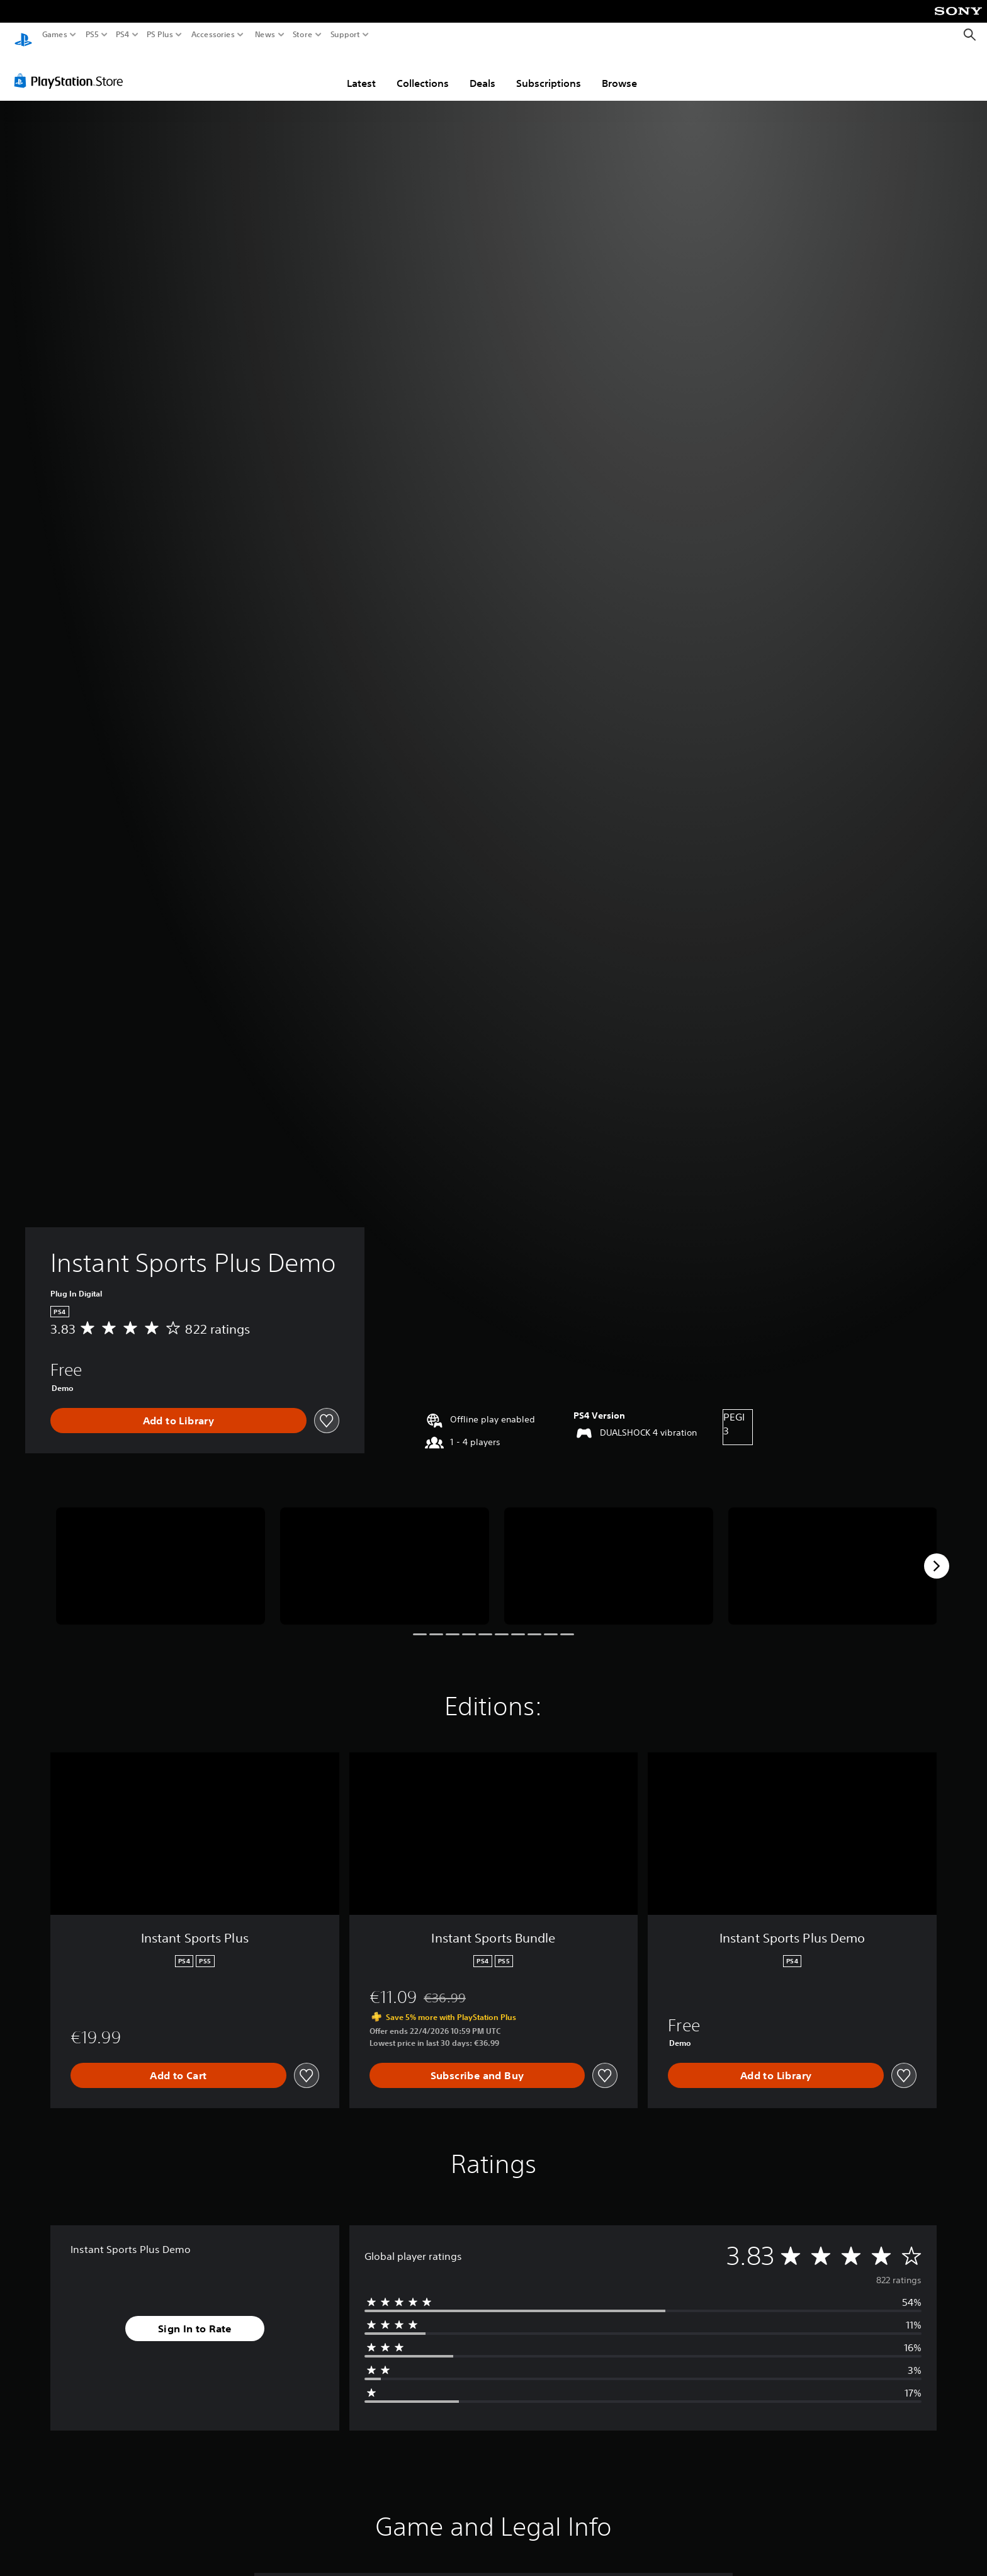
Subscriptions (548, 71)
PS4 (123, 35)
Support (345, 35)
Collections (423, 71)
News (264, 35)
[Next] (936, 1554)
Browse (619, 71)
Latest (361, 71)
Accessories (213, 35)
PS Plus (160, 35)
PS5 (92, 35)
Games (54, 35)
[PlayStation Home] (23, 35)
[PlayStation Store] (72, 69)
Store (303, 35)
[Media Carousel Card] (160, 1554)
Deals (482, 71)
